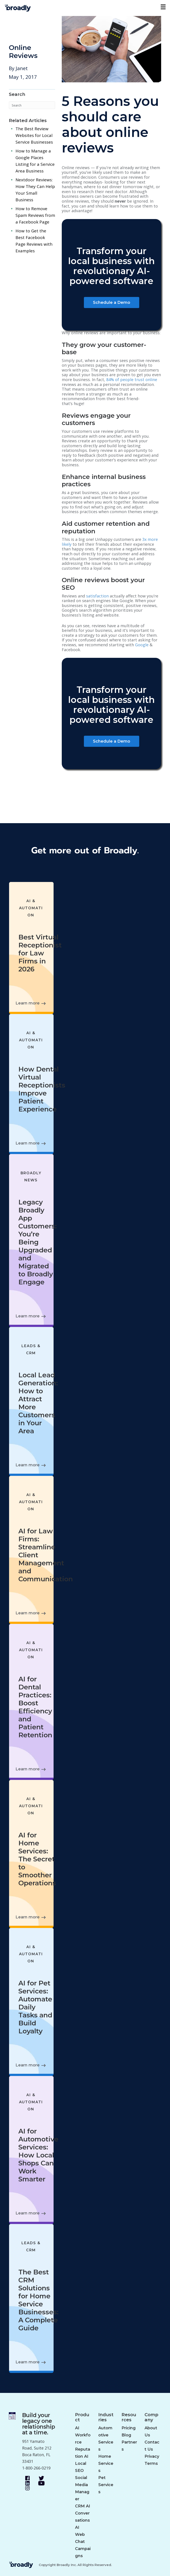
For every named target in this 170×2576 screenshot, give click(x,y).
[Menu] (163, 6)
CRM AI (82, 2506)
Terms (151, 2463)
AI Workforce (83, 2435)
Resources (129, 2417)
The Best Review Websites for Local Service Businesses (34, 135)
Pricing (129, 2428)
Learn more (27, 1003)
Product (82, 2417)
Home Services (105, 2463)
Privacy (152, 2456)
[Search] (32, 105)
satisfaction (97, 596)
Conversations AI (82, 2520)
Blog (126, 2435)
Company (151, 2417)
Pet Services (105, 2484)
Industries (106, 2417)
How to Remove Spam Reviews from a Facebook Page (35, 215)
